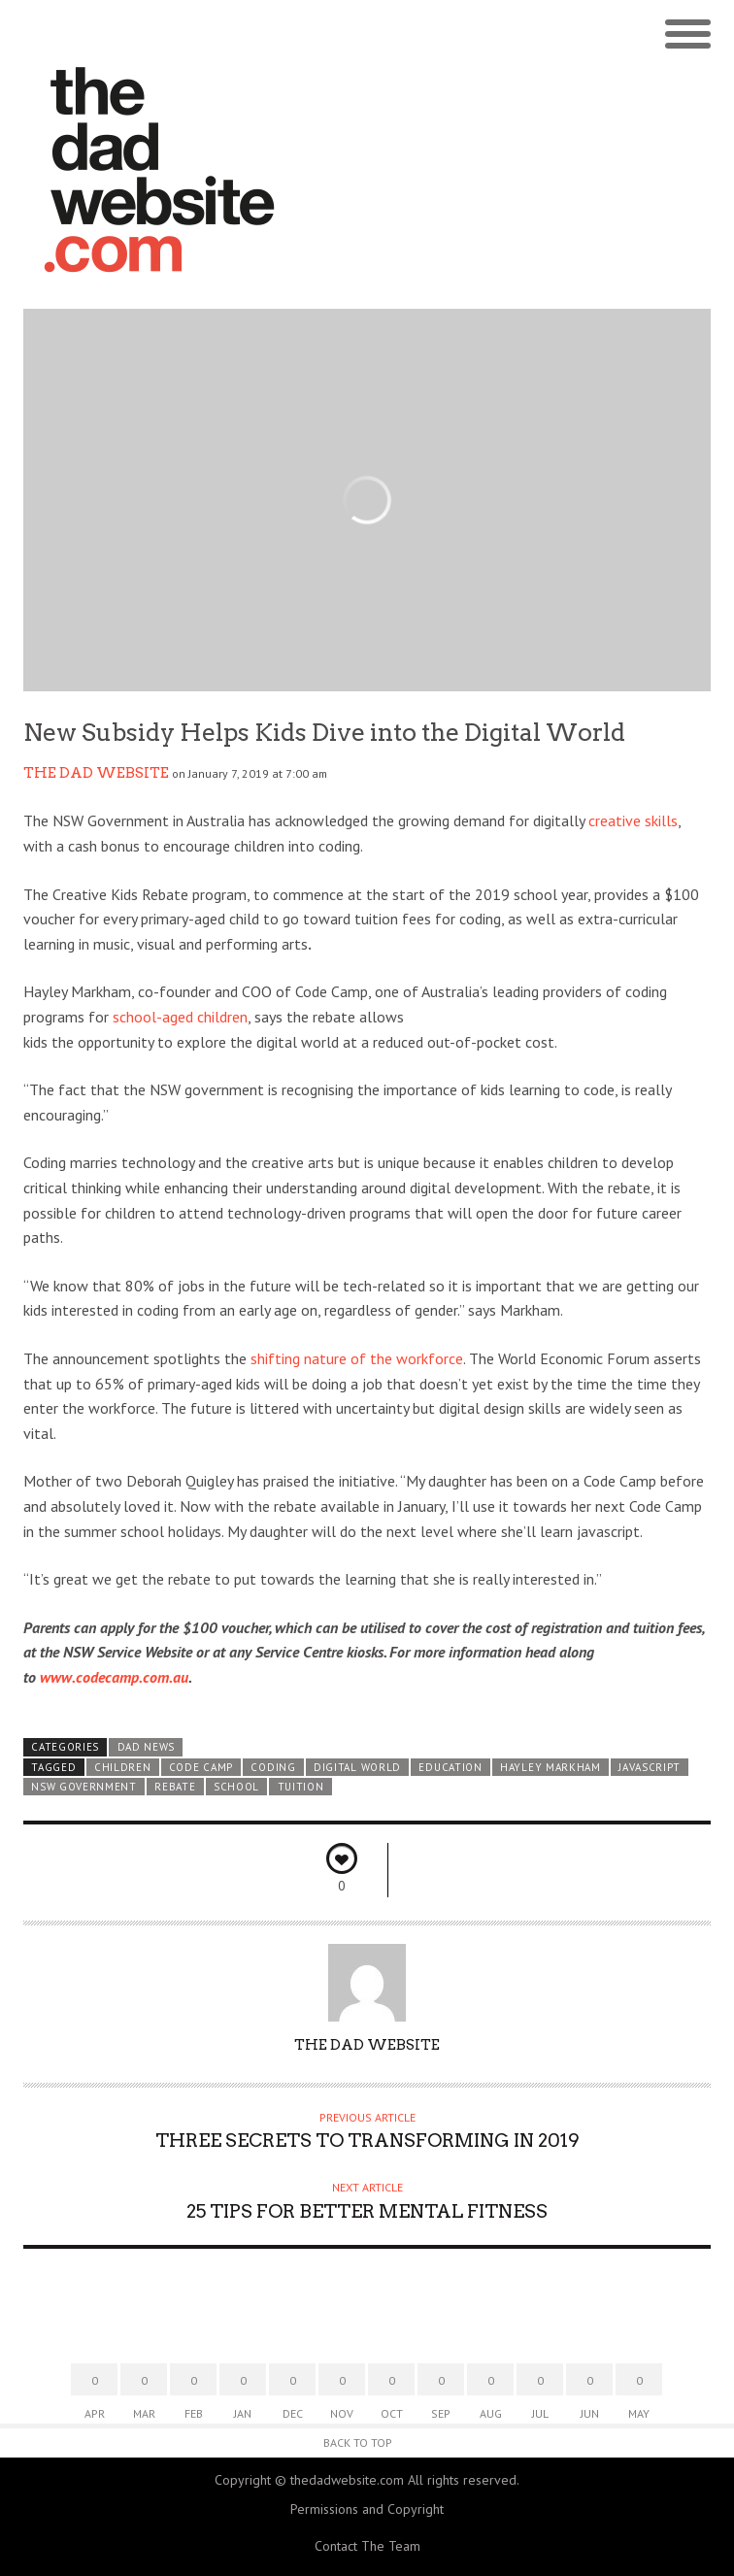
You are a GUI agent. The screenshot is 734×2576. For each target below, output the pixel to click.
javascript (649, 1767)
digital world (357, 1767)
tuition (301, 1786)
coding (272, 1767)
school (236, 1786)
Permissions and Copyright (367, 2509)
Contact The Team (367, 2546)
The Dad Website (96, 773)
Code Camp (201, 1767)
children (122, 1767)
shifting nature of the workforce (356, 1358)
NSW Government (84, 1786)
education (450, 1767)
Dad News (146, 1747)
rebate (174, 1786)
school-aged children (180, 1016)
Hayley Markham (550, 1767)
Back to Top (357, 2442)
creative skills (633, 820)
